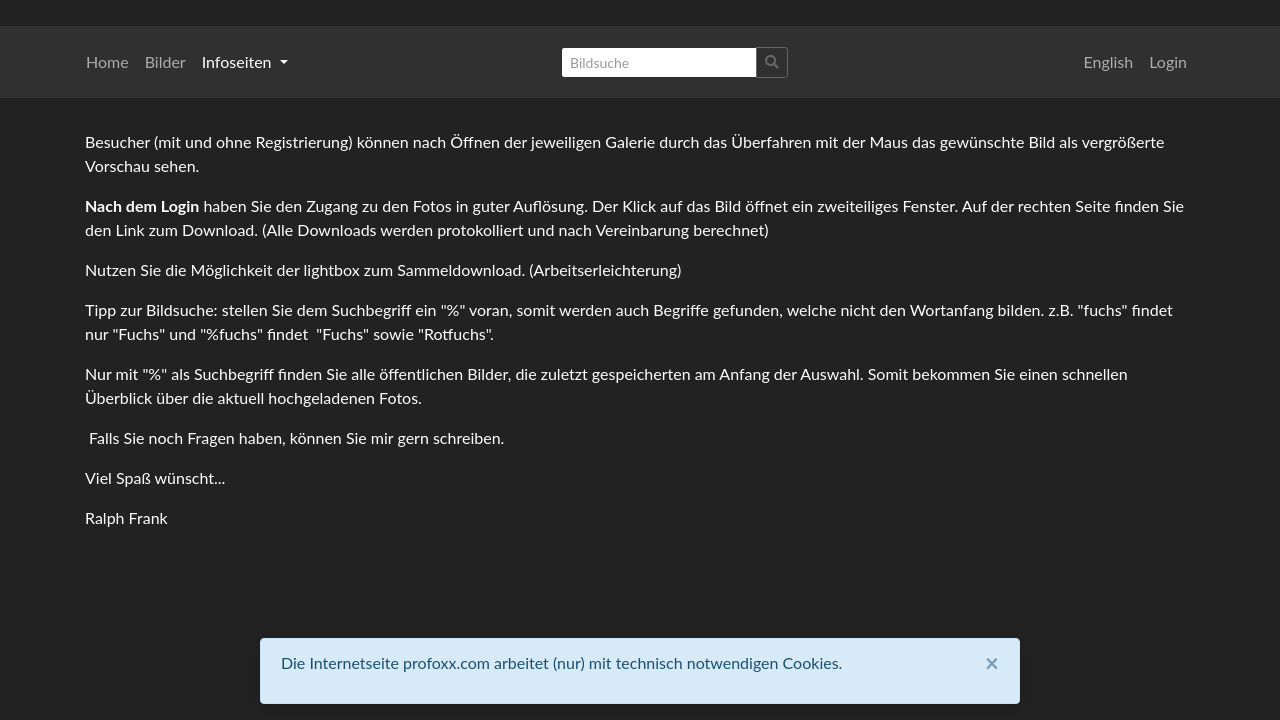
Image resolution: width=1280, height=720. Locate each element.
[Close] (992, 663)
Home (107, 61)
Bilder (165, 61)
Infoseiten (239, 61)
